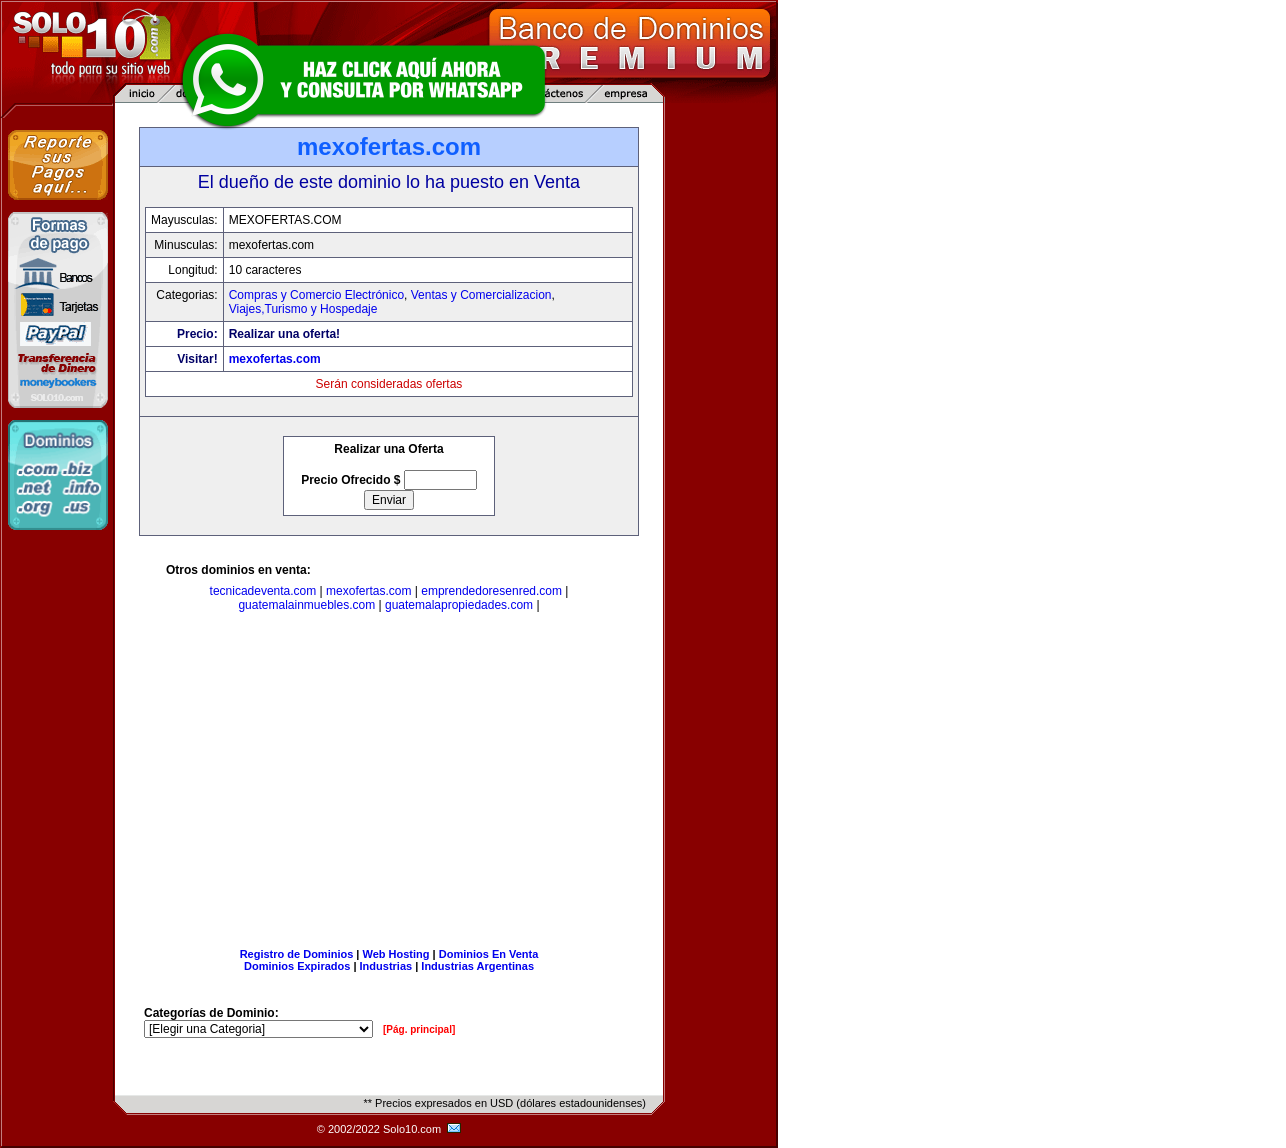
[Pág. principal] (419, 1029)
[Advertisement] (389, 784)
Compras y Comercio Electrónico (316, 295)
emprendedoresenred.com (491, 591)
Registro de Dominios (297, 954)
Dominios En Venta (489, 954)
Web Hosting (396, 954)
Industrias (386, 966)
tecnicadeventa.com (263, 591)
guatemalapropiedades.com (459, 605)
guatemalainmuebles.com (306, 605)
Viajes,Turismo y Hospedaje (303, 309)
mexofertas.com (275, 359)
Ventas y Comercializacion (481, 295)
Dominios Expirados (297, 966)
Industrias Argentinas (477, 966)
